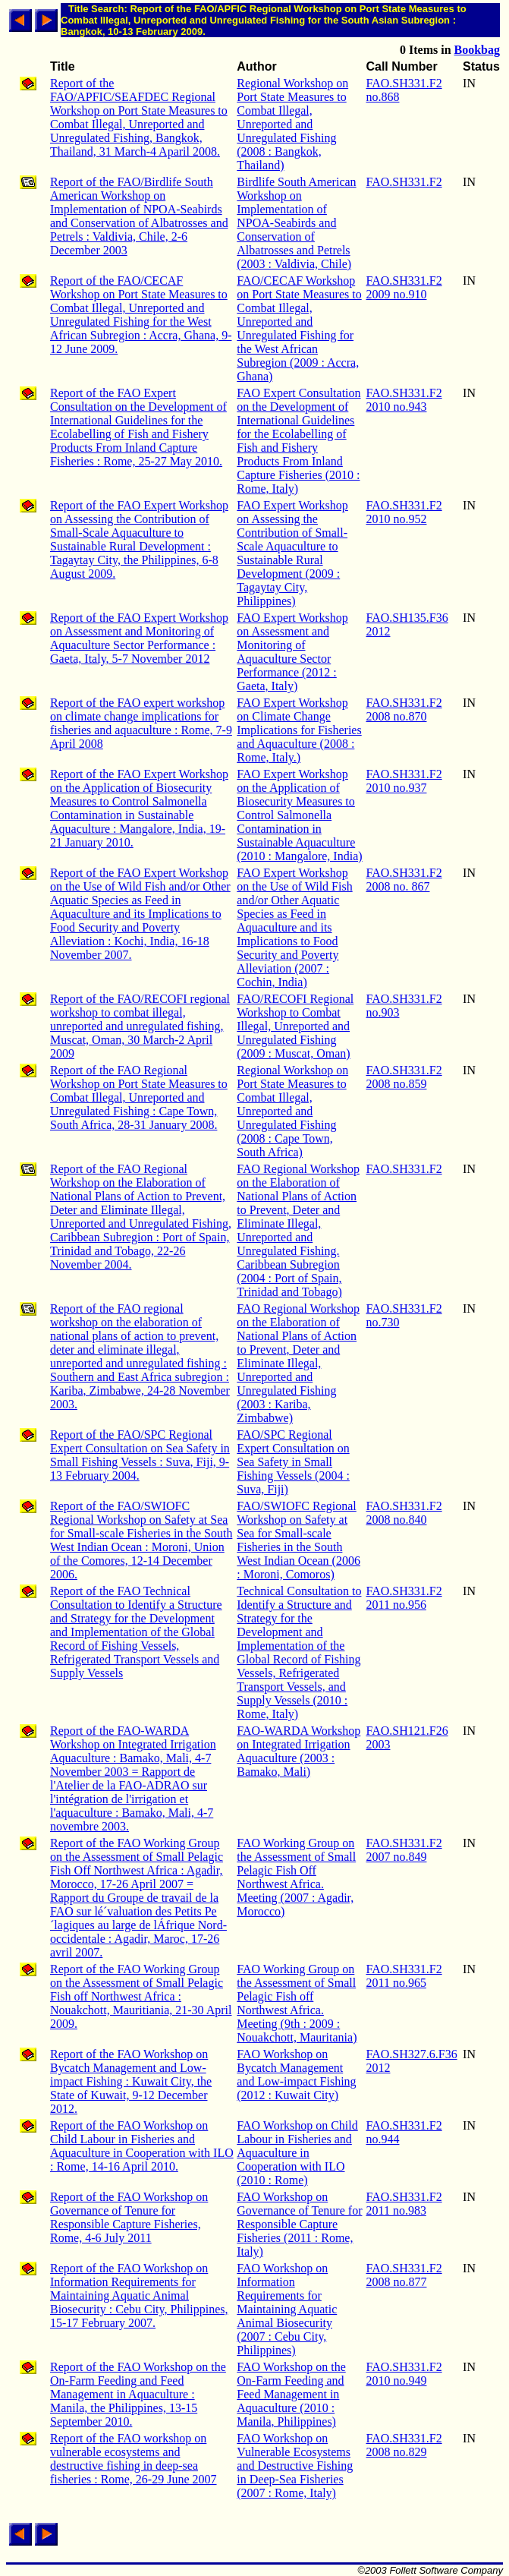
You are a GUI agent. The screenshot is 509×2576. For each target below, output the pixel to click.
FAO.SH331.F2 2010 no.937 (403, 781)
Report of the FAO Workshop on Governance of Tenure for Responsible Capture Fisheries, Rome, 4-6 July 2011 (129, 2217)
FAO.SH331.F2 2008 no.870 (403, 709)
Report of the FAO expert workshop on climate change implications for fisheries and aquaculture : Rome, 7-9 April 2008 (141, 723)
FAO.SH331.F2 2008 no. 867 (403, 879)
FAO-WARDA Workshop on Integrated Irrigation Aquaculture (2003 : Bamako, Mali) (298, 1751)
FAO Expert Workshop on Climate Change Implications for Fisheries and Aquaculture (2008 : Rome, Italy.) (299, 730)
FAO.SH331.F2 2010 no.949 (403, 2373)
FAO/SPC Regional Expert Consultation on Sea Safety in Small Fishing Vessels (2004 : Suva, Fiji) (293, 1462)
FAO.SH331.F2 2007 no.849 (403, 1850)
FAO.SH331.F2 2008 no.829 (403, 2445)
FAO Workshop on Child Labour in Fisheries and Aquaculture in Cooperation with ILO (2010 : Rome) (297, 2153)
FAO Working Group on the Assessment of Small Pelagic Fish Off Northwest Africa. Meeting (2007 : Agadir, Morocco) (296, 1877)
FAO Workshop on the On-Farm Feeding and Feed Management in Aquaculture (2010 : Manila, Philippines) (291, 2394)
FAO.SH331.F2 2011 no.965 (403, 1976)
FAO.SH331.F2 (403, 181)
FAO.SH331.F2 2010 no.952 (403, 512)
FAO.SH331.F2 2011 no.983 (403, 2203)
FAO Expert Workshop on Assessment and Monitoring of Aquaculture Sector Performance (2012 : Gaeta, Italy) (292, 651)
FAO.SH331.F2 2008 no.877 (403, 2275)
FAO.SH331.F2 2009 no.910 (403, 287)
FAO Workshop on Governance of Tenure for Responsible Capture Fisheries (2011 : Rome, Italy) (299, 2224)
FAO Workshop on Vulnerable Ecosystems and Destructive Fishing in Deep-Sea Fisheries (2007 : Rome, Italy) (295, 2465)
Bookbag (477, 49)
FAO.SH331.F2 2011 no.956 (403, 1597)
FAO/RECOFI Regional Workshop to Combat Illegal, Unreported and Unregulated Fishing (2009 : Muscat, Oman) (295, 1026)
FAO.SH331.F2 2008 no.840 (403, 1512)
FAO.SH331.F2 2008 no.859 (403, 1077)
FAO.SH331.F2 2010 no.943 (403, 399)
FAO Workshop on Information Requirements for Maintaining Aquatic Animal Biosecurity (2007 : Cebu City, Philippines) (287, 2309)
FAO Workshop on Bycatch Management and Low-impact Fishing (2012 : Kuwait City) (296, 2074)
